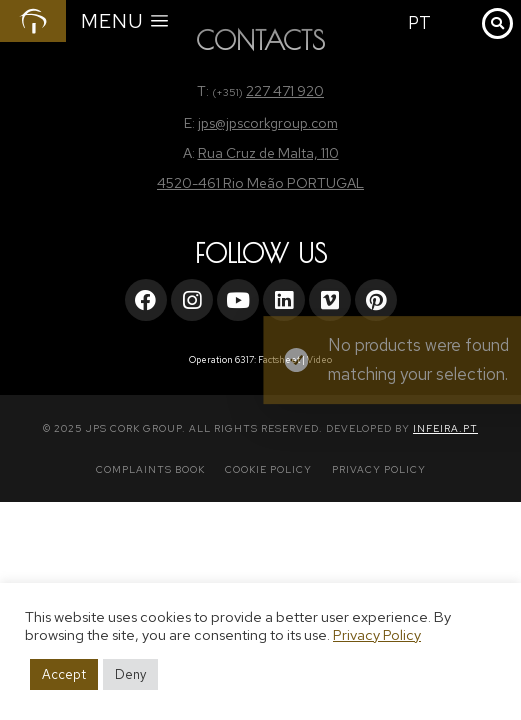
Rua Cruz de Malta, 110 (268, 153)
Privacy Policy (377, 634)
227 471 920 (285, 91)
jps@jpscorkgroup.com (268, 123)
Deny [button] (130, 674)
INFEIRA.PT (445, 428)
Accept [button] (64, 674)
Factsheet (279, 360)
